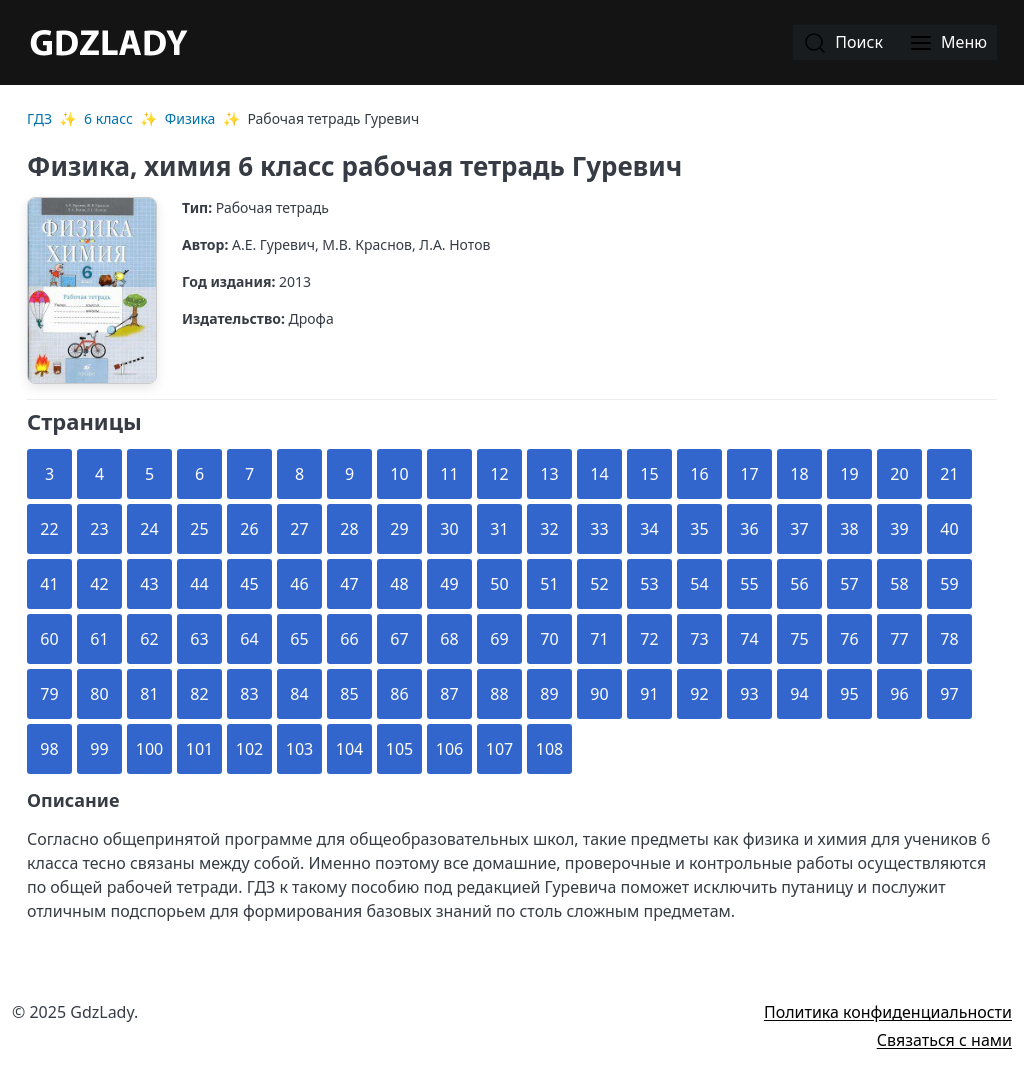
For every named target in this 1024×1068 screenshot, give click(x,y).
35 (699, 529)
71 (599, 639)
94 (799, 694)
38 (849, 529)
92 (699, 694)
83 (249, 694)
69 (499, 639)
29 (399, 529)
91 (649, 694)
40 (949, 529)
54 (699, 584)
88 (499, 694)
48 (399, 584)
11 (449, 474)
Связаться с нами (944, 1040)
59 (949, 584)
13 (549, 474)
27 (299, 529)
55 (749, 584)
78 (949, 639)
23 (99, 529)
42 (99, 584)
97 (949, 694)
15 (649, 474)
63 (199, 639)
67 (399, 639)
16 (699, 474)
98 (49, 749)
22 (49, 529)
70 (549, 639)
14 (599, 474)
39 (899, 529)
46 (299, 584)
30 (449, 529)
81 (149, 694)
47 (349, 584)
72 (649, 639)
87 (449, 694)
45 (249, 584)
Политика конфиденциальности (888, 1012)
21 (949, 474)
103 (299, 749)
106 (449, 749)
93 (749, 694)
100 (149, 749)
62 (149, 639)
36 (749, 529)
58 (899, 584)
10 (399, 474)
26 (249, 529)
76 (849, 639)
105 (399, 749)
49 (449, 584)
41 (49, 584)
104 (349, 749)
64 (249, 639)
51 (549, 584)
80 (99, 694)
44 (199, 584)
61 (99, 639)
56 (799, 584)
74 (749, 639)
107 (499, 749)
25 (199, 529)
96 (899, 694)
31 (499, 529)
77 (899, 639)
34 (649, 529)
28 (349, 529)
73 (699, 639)
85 (349, 694)
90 (599, 694)
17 (749, 474)
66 (349, 639)
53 (649, 584)
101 (199, 749)
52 (599, 584)
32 (549, 529)
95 (849, 694)
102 (249, 749)
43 (149, 584)
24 (149, 529)
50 (499, 584)
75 (799, 639)
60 (49, 639)
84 (299, 694)
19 (849, 474)
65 (299, 639)
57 (849, 584)
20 (899, 474)
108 (549, 749)
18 (799, 474)
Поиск (843, 43)
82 (199, 694)
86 (399, 694)
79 (49, 694)
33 (599, 529)
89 (549, 694)
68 (449, 639)
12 (499, 474)
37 (799, 529)
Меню (948, 43)
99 (99, 749)
